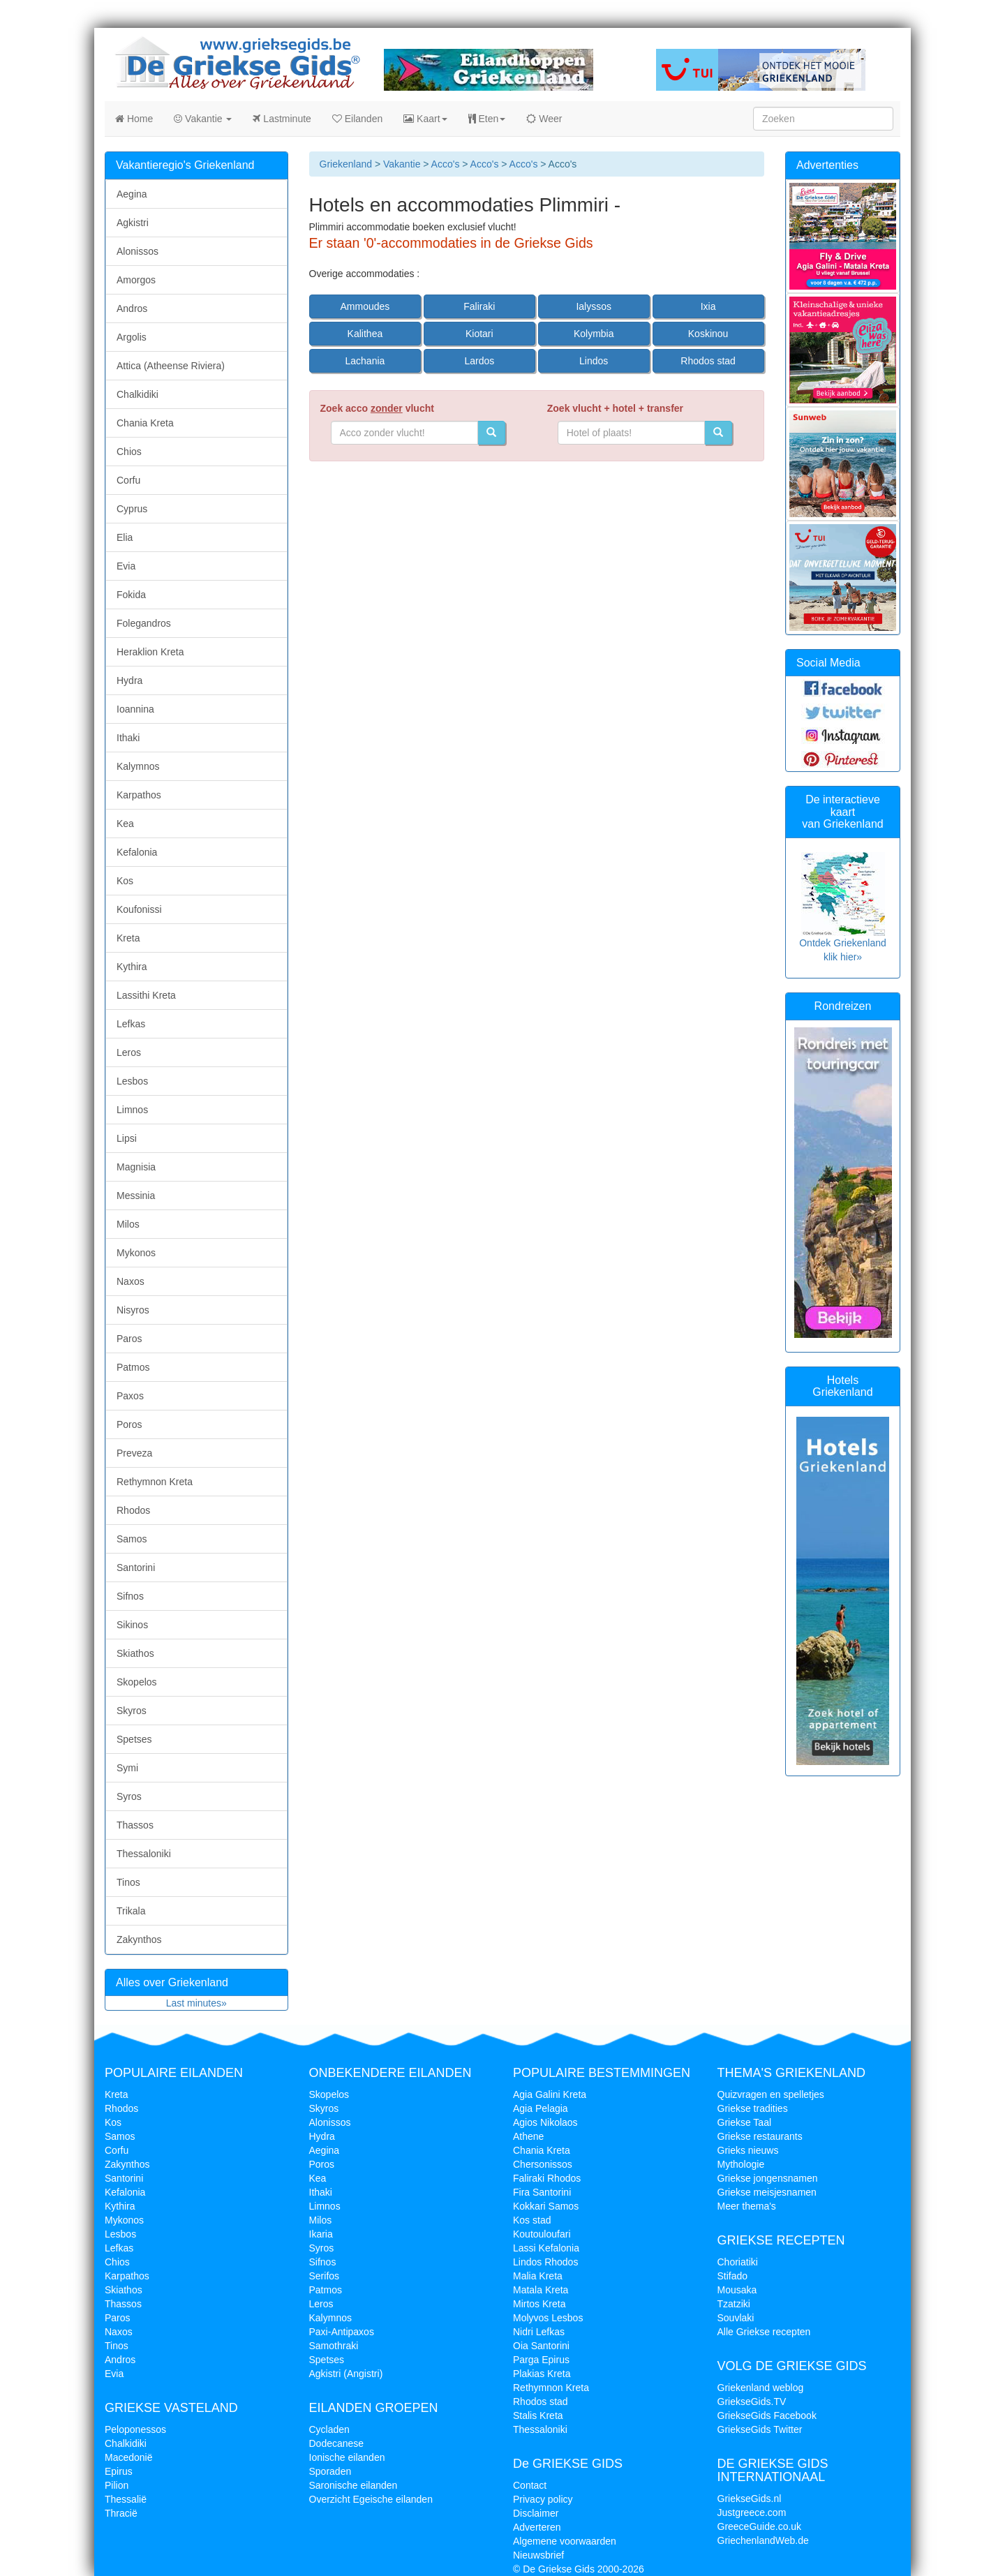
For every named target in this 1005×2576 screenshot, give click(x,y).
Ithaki (128, 737)
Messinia (136, 1195)
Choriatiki (737, 2262)
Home (134, 118)
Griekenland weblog (760, 2387)
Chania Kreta (145, 423)
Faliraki (479, 306)
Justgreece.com (752, 2512)
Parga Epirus (541, 2359)
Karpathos (139, 795)
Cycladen (329, 2429)
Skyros (132, 1710)
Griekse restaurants (760, 2136)
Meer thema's (746, 2206)
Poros (129, 1424)
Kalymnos (138, 766)
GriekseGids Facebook (767, 2415)
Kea (125, 823)
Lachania (365, 360)
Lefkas (131, 1023)
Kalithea (365, 333)
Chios (129, 451)
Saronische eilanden (353, 2485)
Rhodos (133, 1510)
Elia (125, 537)
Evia (126, 566)
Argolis (132, 337)
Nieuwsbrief (538, 2555)
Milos (128, 1224)
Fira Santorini (542, 2192)
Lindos (593, 360)
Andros (132, 308)
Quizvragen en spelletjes (770, 2094)
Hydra (129, 680)
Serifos (324, 2275)
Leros (129, 1052)
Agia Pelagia (540, 2108)
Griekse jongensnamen (767, 2178)
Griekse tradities (752, 2108)
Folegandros (144, 623)
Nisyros (133, 1310)
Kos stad (532, 2220)
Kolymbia (594, 333)
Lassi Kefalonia (546, 2248)
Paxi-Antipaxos (341, 2331)
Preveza (134, 1453)
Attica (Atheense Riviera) (171, 365)
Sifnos (130, 1596)
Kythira (132, 966)
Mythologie (741, 2164)
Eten (487, 118)
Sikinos (132, 1624)
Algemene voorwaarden (564, 2541)
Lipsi (127, 1138)
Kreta (128, 938)
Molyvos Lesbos (548, 2317)
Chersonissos (542, 2164)
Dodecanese (336, 2443)
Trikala (131, 1910)
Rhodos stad (708, 360)
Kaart (425, 118)
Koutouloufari (542, 2234)
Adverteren (536, 2527)
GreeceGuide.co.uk (759, 2526)
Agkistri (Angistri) (346, 2373)
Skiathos (135, 1653)
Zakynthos (139, 1939)
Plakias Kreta (541, 2373)
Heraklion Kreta (150, 651)
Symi (127, 1767)
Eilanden (357, 118)
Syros (129, 1796)
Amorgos (136, 279)
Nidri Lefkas (539, 2331)
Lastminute (282, 118)
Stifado (732, 2275)
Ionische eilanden (347, 2457)
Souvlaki (735, 2317)
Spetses (134, 1739)
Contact (529, 2485)
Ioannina (135, 709)
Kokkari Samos (546, 2206)
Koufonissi (139, 909)
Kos (125, 880)
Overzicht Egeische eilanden (371, 2499)
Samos (132, 1538)
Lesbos (132, 1081)
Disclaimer (535, 2513)
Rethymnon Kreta (155, 1481)
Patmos (133, 1367)
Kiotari (479, 333)
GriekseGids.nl (749, 2498)
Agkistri (133, 222)
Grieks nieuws (748, 2150)
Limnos (132, 1109)
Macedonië (129, 2457)
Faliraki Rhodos (547, 2178)
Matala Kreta (540, 2289)
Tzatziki (733, 2303)
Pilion (116, 2485)
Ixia (708, 306)
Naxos (130, 1281)
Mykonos (136, 1252)
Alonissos (137, 251)
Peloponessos (135, 2429)
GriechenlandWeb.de (763, 2540)
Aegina (132, 194)
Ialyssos (593, 306)
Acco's (445, 164)
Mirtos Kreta (539, 2303)
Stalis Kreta (538, 2415)
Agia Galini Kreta (549, 2094)
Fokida (131, 594)
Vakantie (203, 118)
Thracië (121, 2513)
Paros (129, 1338)
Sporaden (330, 2471)
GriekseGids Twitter (760, 2429)
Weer (544, 118)
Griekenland (346, 164)
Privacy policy (543, 2499)
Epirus (119, 2471)
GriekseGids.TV (752, 2401)
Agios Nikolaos (545, 2122)
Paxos (130, 1395)
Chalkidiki (137, 394)
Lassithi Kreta (146, 995)
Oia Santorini (541, 2345)
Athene (528, 2136)
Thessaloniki (144, 1853)
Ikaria (321, 2234)
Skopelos (137, 1682)
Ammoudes (365, 306)
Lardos (479, 360)
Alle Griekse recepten (764, 2331)
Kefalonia (137, 852)
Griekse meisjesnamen (767, 2192)
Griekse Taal (744, 2122)
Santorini (136, 1567)
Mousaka (737, 2289)
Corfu (128, 480)
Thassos (135, 1825)
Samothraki (334, 2345)
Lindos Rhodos (545, 2262)
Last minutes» (196, 2003)
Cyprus (132, 508)
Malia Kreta (538, 2275)
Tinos (128, 1882)
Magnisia (136, 1166)
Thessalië (126, 2499)
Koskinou (708, 333)
